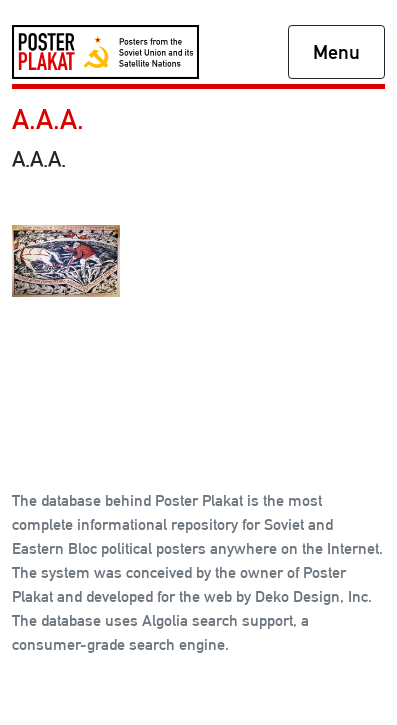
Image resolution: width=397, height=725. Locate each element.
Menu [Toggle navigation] (336, 52)
